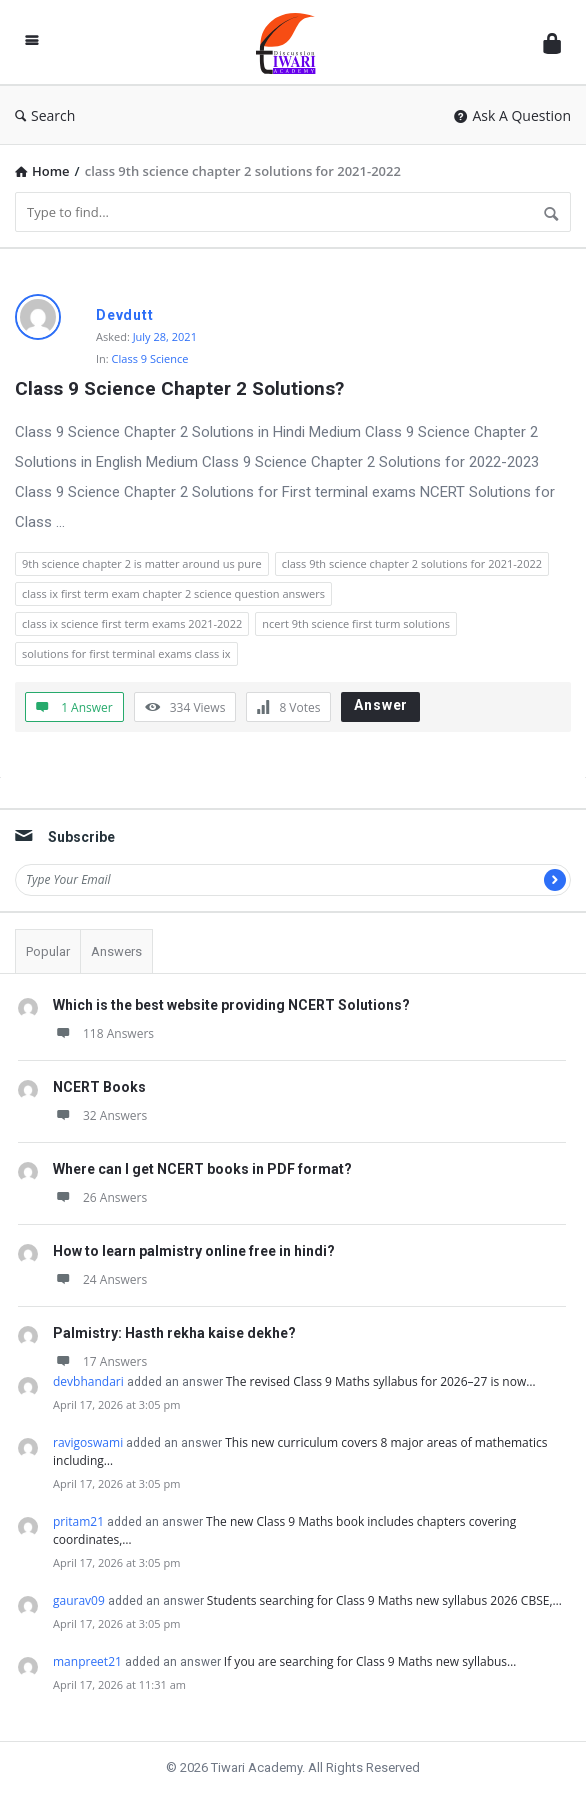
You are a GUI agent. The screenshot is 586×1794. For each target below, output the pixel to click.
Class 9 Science (150, 358)
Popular (48, 951)
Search (45, 115)
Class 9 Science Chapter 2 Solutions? (179, 388)
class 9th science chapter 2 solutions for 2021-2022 (412, 563)
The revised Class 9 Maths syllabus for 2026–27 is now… (381, 1381)
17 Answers (100, 1361)
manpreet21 (87, 1661)
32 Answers (100, 1115)
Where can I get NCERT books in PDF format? (202, 1169)
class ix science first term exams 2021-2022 (132, 623)
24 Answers (100, 1279)
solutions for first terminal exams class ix (126, 653)
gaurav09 (79, 1600)
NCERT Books (99, 1087)
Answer (381, 705)
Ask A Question (512, 115)
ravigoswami (88, 1442)
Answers (116, 951)
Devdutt (125, 315)
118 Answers (103, 1033)
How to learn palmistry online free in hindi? (194, 1251)
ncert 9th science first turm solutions (356, 623)
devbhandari (88, 1381)
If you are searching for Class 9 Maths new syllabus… (370, 1661)
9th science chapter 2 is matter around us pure (142, 563)
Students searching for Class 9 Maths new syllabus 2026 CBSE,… (384, 1600)
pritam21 (78, 1521)
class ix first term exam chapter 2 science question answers (173, 593)
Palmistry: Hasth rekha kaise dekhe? (174, 1333)
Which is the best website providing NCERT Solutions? (231, 1005)
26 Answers (100, 1197)
